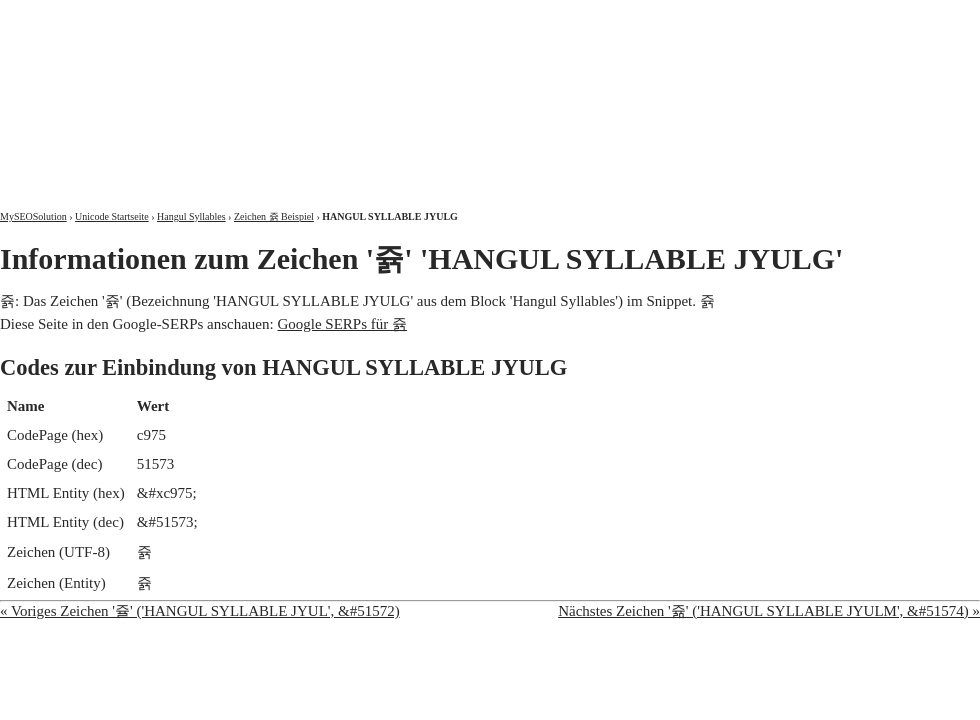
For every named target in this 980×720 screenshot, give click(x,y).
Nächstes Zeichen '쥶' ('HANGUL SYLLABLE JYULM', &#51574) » (769, 611)
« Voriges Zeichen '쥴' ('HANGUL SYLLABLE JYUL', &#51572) (200, 611)
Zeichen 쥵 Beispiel (274, 216)
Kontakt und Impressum (877, 17)
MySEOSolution (33, 216)
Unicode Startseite (112, 216)
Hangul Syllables (191, 216)
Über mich (724, 17)
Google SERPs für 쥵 (342, 324)
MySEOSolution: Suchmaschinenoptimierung (235, 90)
